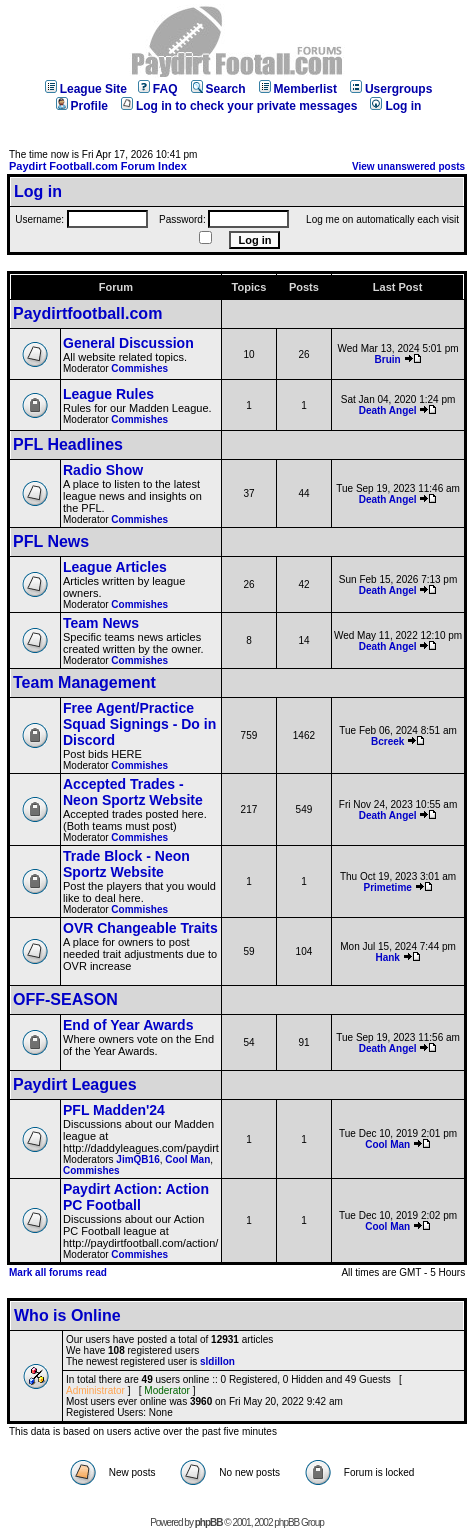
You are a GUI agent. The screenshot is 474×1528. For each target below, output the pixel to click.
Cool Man (187, 1159)
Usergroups (391, 89)
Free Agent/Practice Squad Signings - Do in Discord (139, 724)
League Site (86, 89)
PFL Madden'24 (114, 1110)
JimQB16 (137, 1159)
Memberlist (298, 89)
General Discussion (128, 343)
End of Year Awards (128, 1025)
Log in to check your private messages (239, 106)
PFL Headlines (68, 444)
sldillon (217, 1361)
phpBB (209, 1522)
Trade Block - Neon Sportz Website (126, 864)
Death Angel (388, 410)
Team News (101, 623)
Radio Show (103, 470)
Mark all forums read (58, 1272)
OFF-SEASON (65, 999)
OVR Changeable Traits (140, 928)
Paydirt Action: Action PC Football (136, 1197)
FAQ (158, 89)
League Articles (115, 567)
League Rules (108, 394)
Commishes (139, 368)
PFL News (51, 541)
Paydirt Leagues (75, 1084)
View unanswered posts (408, 166)
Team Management (84, 682)
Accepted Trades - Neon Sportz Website (133, 792)
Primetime (387, 887)
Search (218, 89)
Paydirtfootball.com (87, 313)
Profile (82, 106)
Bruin (388, 359)
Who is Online (67, 1315)
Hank (387, 957)
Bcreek (387, 741)
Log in (395, 106)
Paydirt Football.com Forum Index (98, 166)
